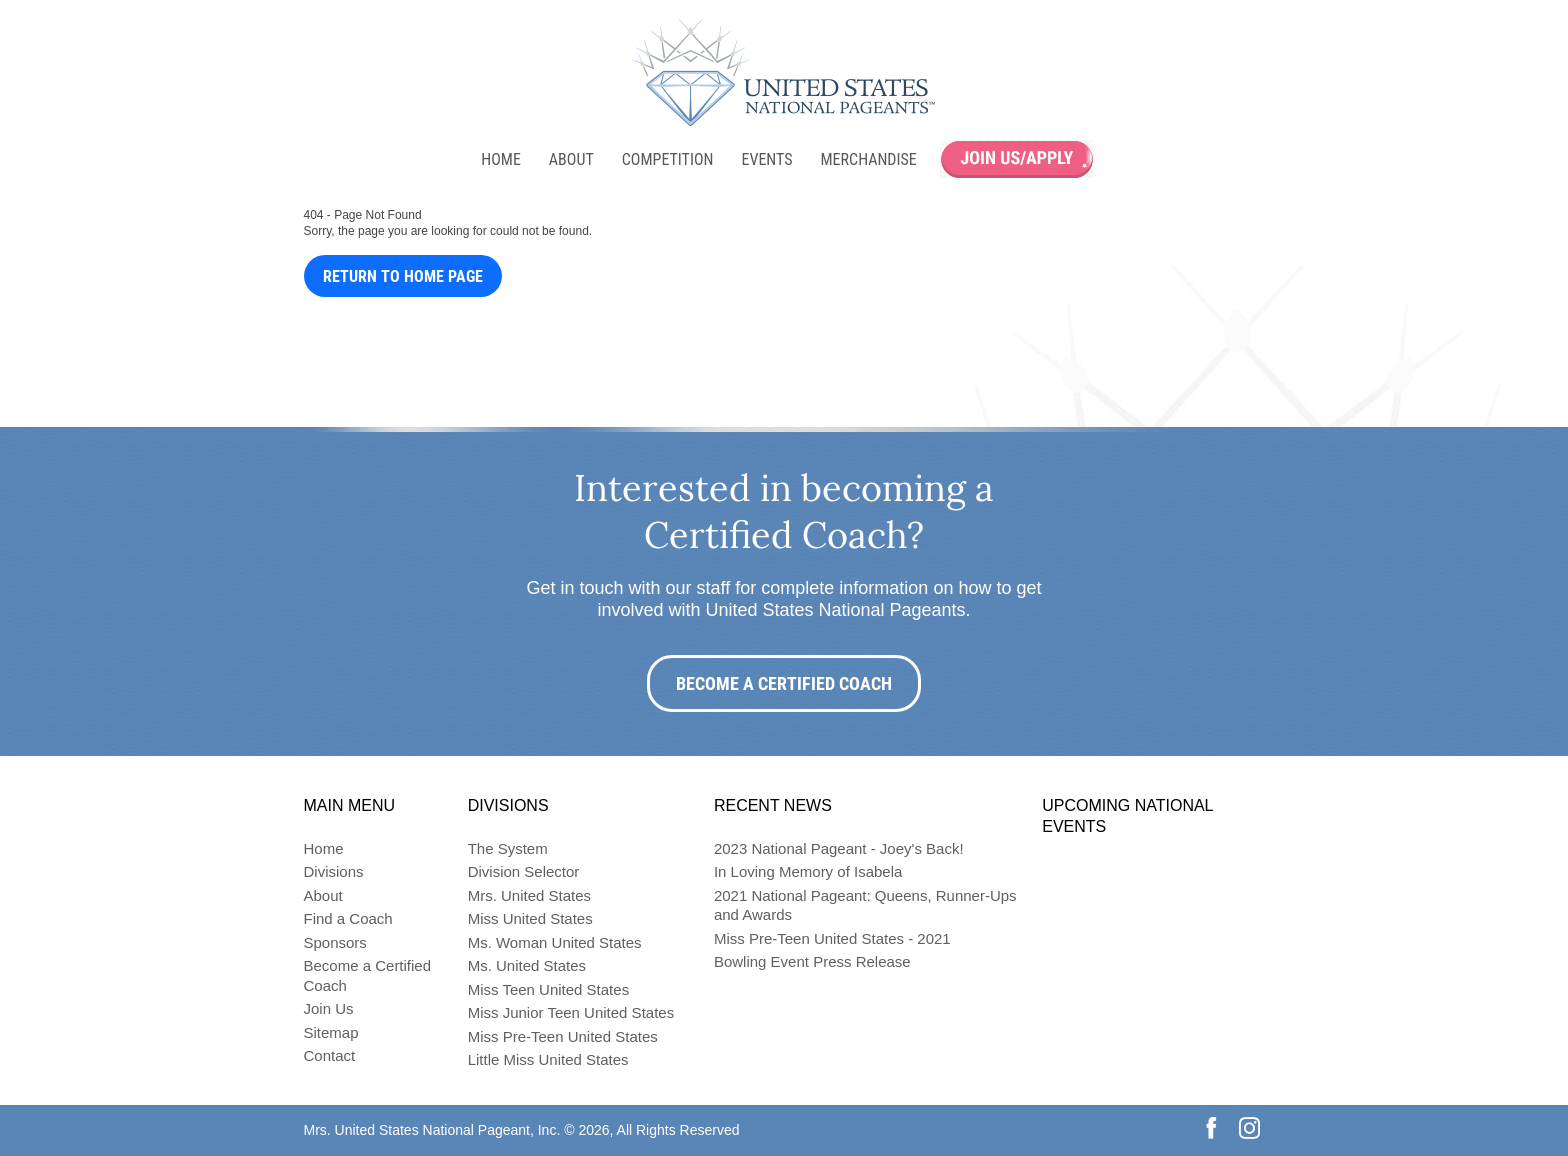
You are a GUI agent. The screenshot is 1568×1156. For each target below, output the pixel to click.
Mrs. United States (529, 895)
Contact (330, 1055)
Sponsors (335, 942)
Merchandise (869, 159)
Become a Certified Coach (784, 683)
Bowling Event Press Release (812, 961)
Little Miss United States (548, 1059)
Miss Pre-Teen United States (563, 1036)
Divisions (334, 871)
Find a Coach (348, 918)
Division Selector (524, 871)
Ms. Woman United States (555, 942)
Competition (668, 159)
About (571, 159)
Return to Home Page (403, 276)
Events (766, 159)
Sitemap (331, 1032)
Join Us (329, 1008)
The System (508, 848)
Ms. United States (527, 965)
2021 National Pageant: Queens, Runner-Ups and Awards (865, 905)
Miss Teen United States (548, 989)
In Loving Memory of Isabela (808, 871)
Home (501, 159)
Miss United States (530, 918)
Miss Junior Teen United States (571, 1012)
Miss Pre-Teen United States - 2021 (832, 938)
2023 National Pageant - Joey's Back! (839, 848)
